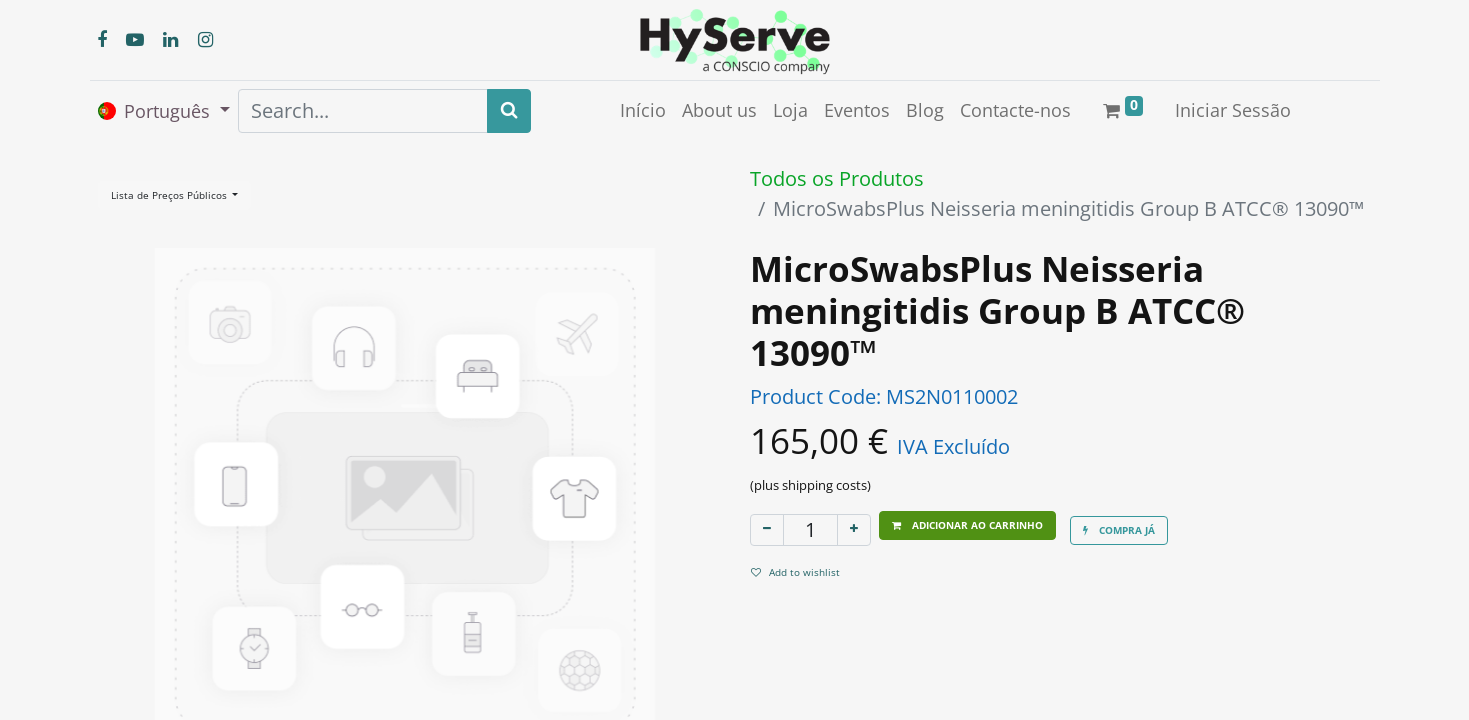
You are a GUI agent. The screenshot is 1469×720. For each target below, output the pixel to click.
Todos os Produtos (837, 178)
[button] (967, 525)
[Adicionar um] (854, 530)
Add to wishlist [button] (795, 572)
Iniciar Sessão (1233, 110)
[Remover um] (767, 530)
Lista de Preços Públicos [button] (170, 195)
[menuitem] (643, 110)
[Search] (509, 111)
